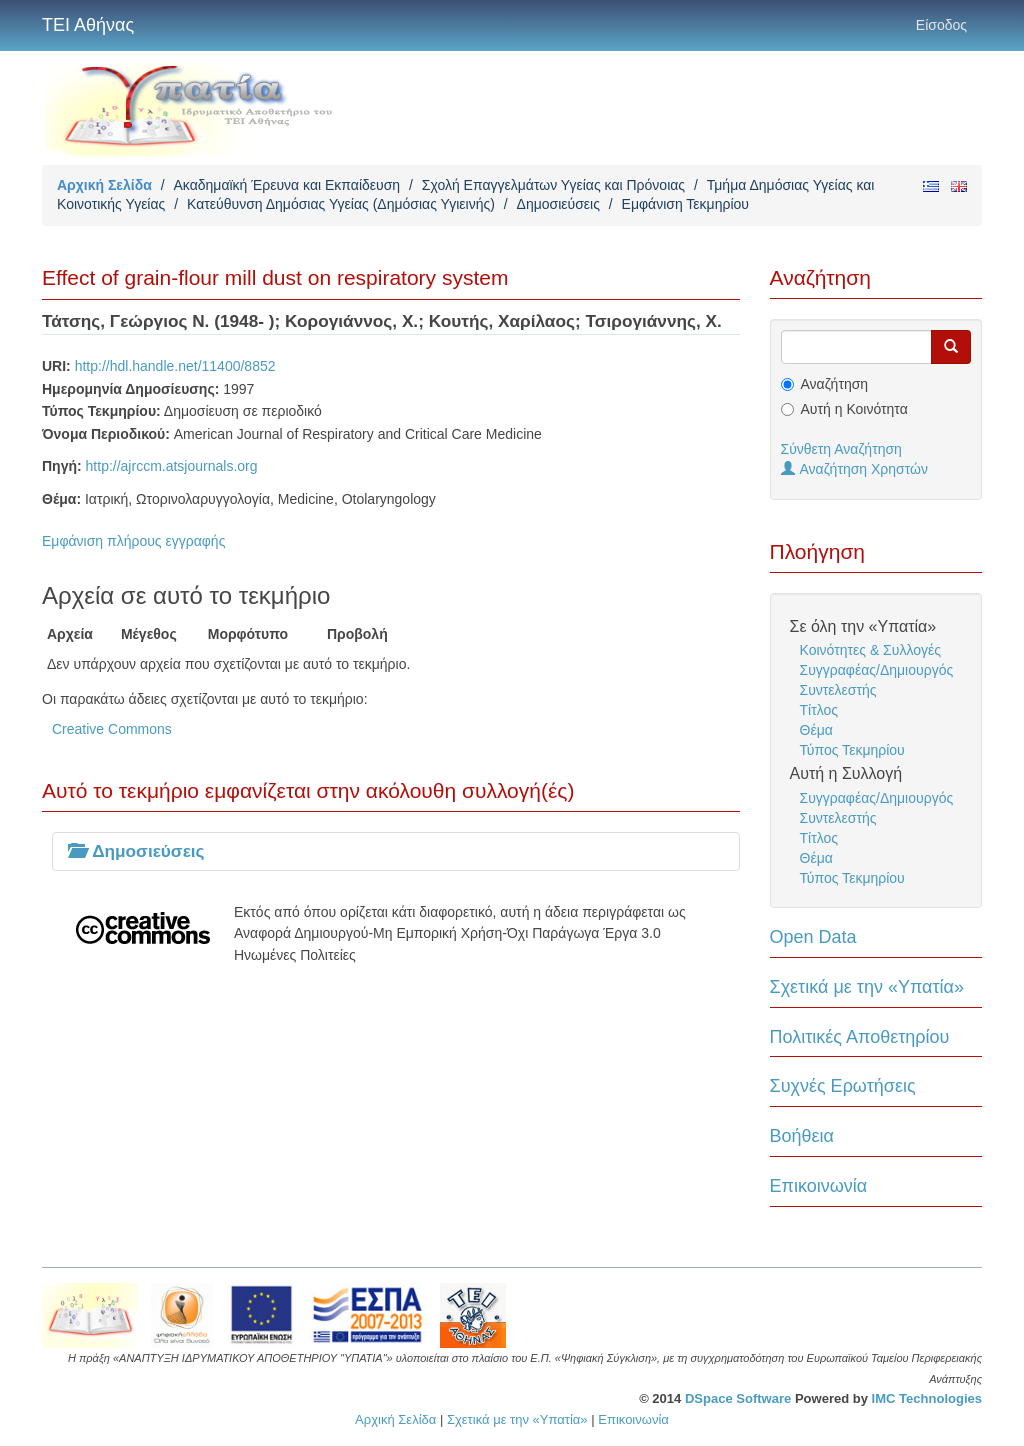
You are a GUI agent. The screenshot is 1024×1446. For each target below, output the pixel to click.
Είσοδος (941, 25)
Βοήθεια (802, 1136)
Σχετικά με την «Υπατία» (867, 987)
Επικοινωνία (819, 1186)
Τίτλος (819, 710)
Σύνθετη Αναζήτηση (841, 449)
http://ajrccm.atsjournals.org (172, 466)
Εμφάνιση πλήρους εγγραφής (133, 541)
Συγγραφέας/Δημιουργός (877, 670)
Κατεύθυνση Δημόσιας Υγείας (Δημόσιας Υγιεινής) (341, 204)
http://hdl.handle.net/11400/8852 (175, 366)
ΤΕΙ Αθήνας (88, 25)
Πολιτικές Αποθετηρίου (860, 1037)
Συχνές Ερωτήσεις (843, 1086)
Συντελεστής (838, 690)
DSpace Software (738, 1398)
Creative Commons (112, 729)
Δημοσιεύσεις (558, 204)
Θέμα (816, 730)
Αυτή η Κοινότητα (854, 409)
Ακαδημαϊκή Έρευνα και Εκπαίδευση (286, 185)
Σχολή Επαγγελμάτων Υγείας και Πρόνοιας (553, 185)
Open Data (813, 937)
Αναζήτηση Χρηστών (855, 469)
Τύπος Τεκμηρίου (852, 750)
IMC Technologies (927, 1398)
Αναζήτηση (835, 384)
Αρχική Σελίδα (104, 185)
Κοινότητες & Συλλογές (870, 650)
